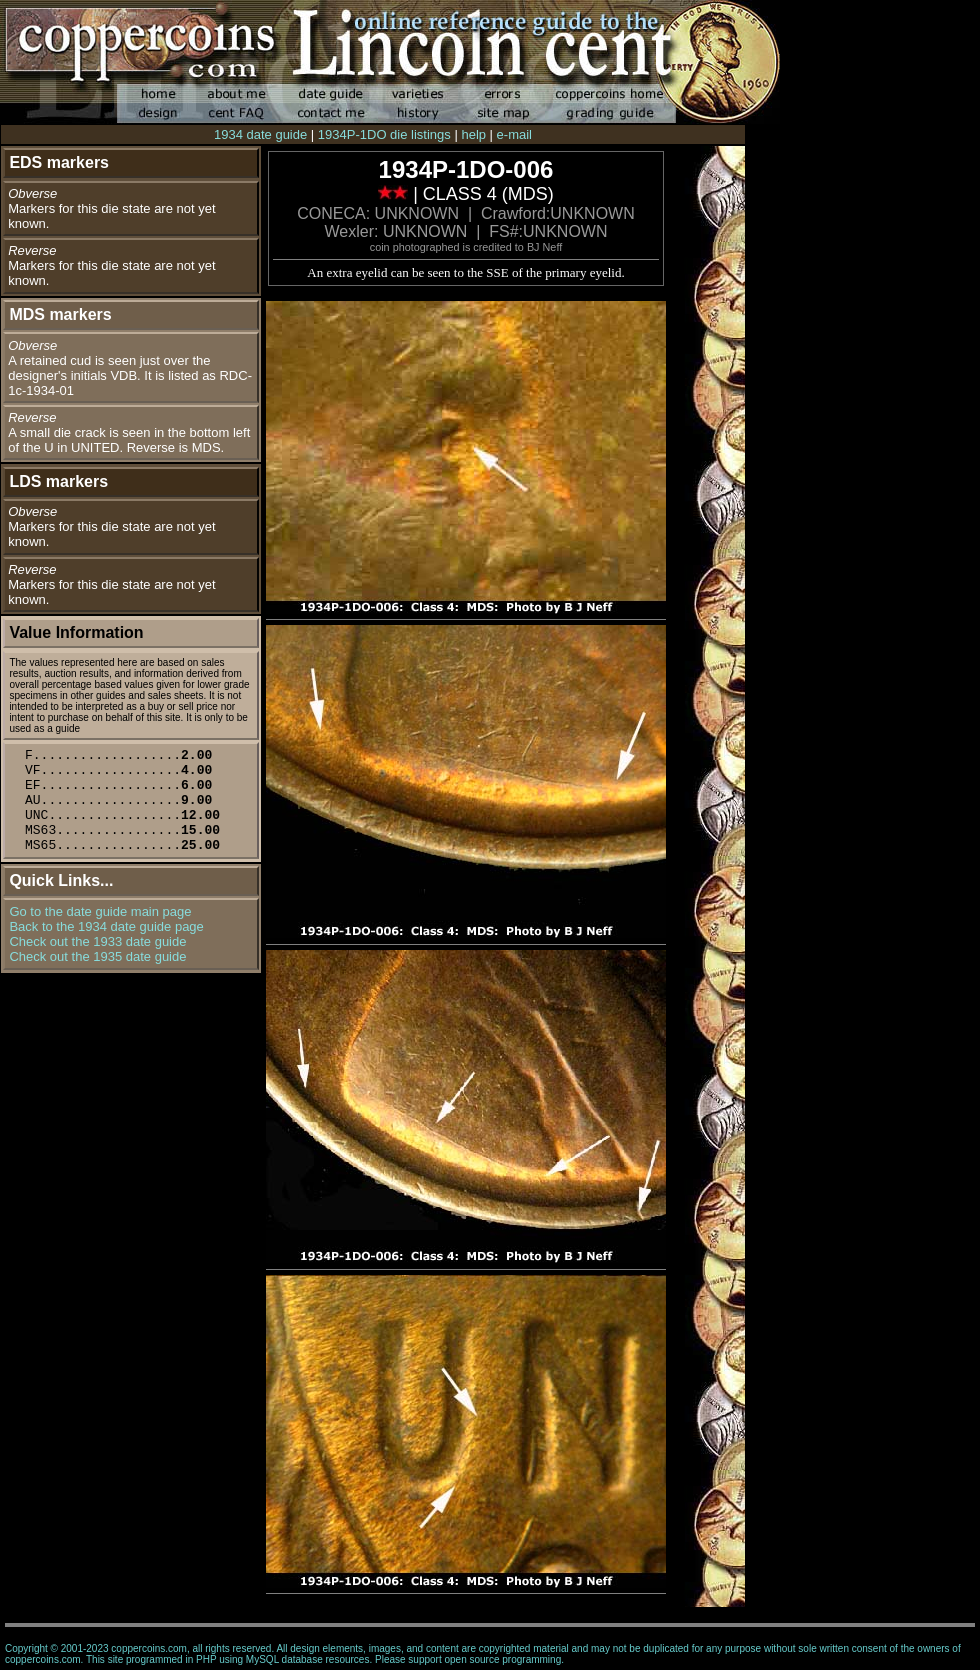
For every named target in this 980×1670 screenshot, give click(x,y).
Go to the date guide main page (100, 911)
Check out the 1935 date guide (97, 956)
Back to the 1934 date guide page (106, 926)
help (473, 134)
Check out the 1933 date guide (97, 941)
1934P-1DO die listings (384, 134)
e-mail (514, 134)
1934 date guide (260, 134)
